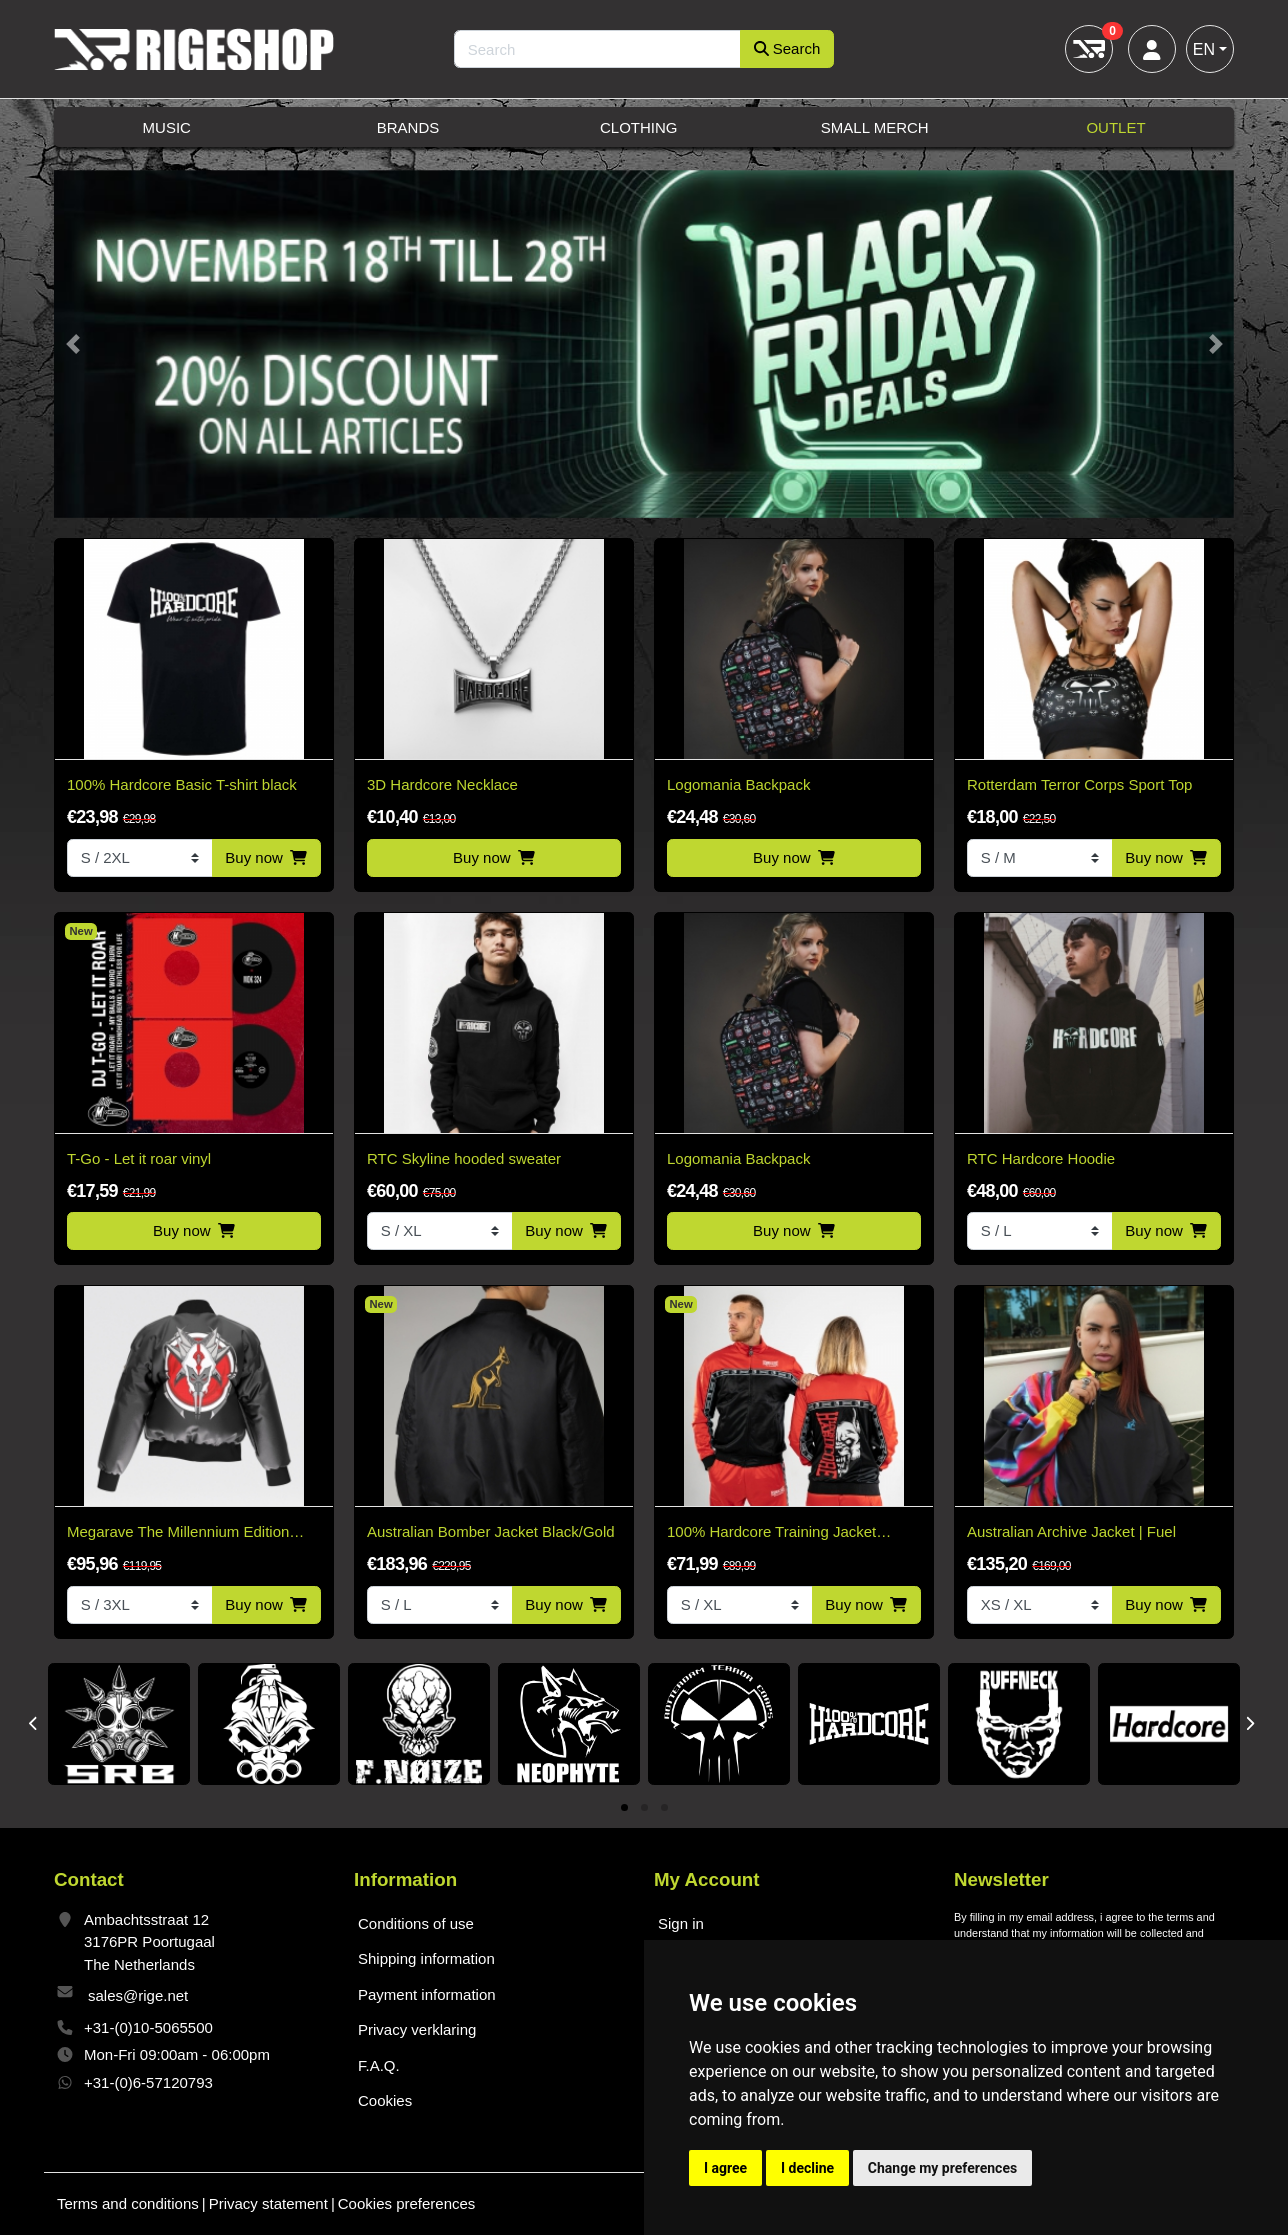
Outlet (1115, 127)
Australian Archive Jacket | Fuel (1071, 1531)
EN (1204, 49)
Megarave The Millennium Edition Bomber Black (178, 1533)
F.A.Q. (379, 2065)
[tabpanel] (119, 1724)
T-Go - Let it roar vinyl (139, 1158)
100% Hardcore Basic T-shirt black (182, 784)
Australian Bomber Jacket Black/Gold (491, 1531)
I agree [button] (725, 2168)
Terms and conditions (128, 2203)
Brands (408, 127)
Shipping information (426, 1958)
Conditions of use (416, 1923)
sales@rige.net (138, 1995)
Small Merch (875, 127)
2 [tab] (644, 1808)
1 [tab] (624, 1808)
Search (787, 48)
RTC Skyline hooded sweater (464, 1158)
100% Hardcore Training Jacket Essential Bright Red (771, 1533)
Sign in (681, 1923)
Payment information (427, 1994)
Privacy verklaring (417, 2029)
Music (167, 127)
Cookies (385, 2100)
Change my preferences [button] (942, 2168)
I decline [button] (807, 2168)
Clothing (639, 127)
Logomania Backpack (738, 784)
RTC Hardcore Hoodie (1041, 1158)
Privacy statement (268, 2203)
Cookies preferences (407, 2203)
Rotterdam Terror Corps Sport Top (1079, 784)
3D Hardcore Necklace (442, 784)
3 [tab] (664, 1808)
